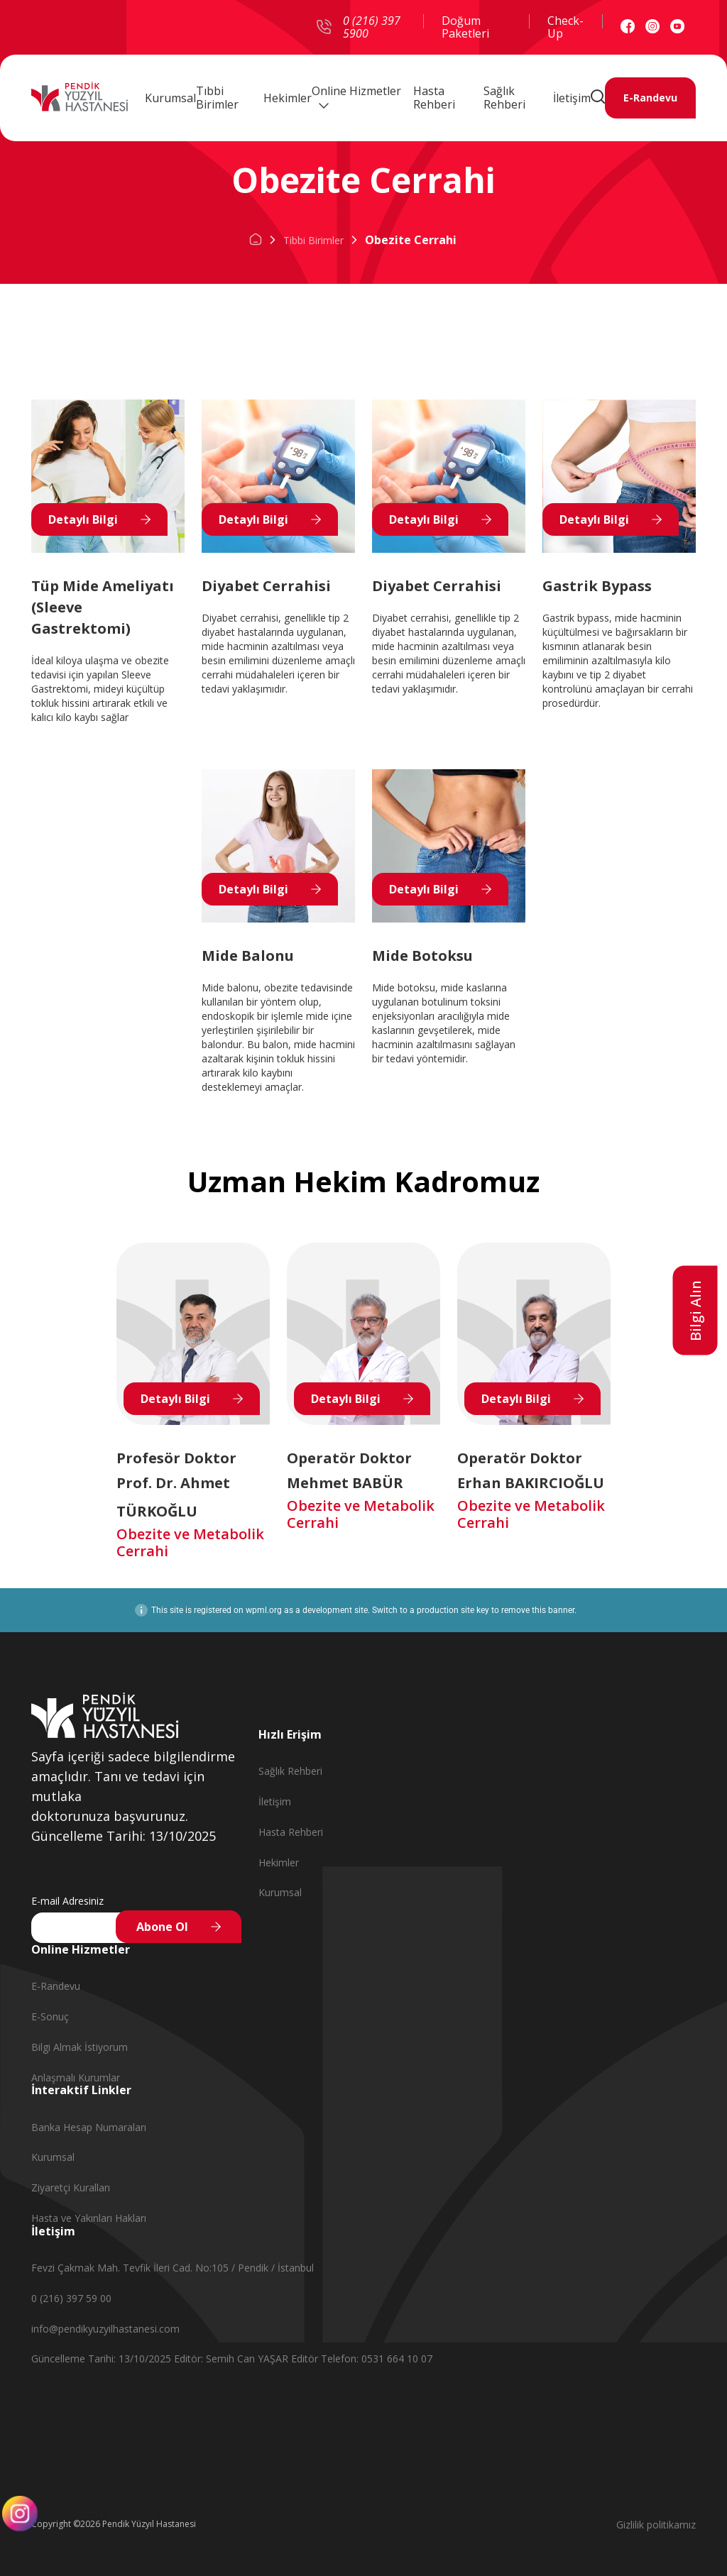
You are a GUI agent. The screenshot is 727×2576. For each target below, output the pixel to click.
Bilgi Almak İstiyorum (79, 2047)
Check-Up (565, 27)
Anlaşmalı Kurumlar (75, 2077)
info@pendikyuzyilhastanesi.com (105, 2328)
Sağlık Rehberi (504, 95)
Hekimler (287, 95)
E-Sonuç (50, 2016)
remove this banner (537, 1610)
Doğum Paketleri (465, 27)
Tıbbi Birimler (217, 95)
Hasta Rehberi (434, 95)
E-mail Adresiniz (67, 1901)
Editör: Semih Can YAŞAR (232, 2358)
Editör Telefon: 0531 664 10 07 (361, 2358)
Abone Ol (162, 1926)
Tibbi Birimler (313, 240)
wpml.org (264, 1610)
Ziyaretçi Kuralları (70, 2187)
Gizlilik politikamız (656, 2524)
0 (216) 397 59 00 (71, 2298)
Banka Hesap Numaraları (88, 2127)
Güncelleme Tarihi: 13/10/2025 (102, 2358)
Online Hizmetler (356, 94)
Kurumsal (170, 95)
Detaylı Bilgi (83, 519)
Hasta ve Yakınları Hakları (88, 2218)
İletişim (572, 95)
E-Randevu (650, 96)
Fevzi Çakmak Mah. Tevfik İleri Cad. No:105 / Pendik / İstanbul (172, 2267)
